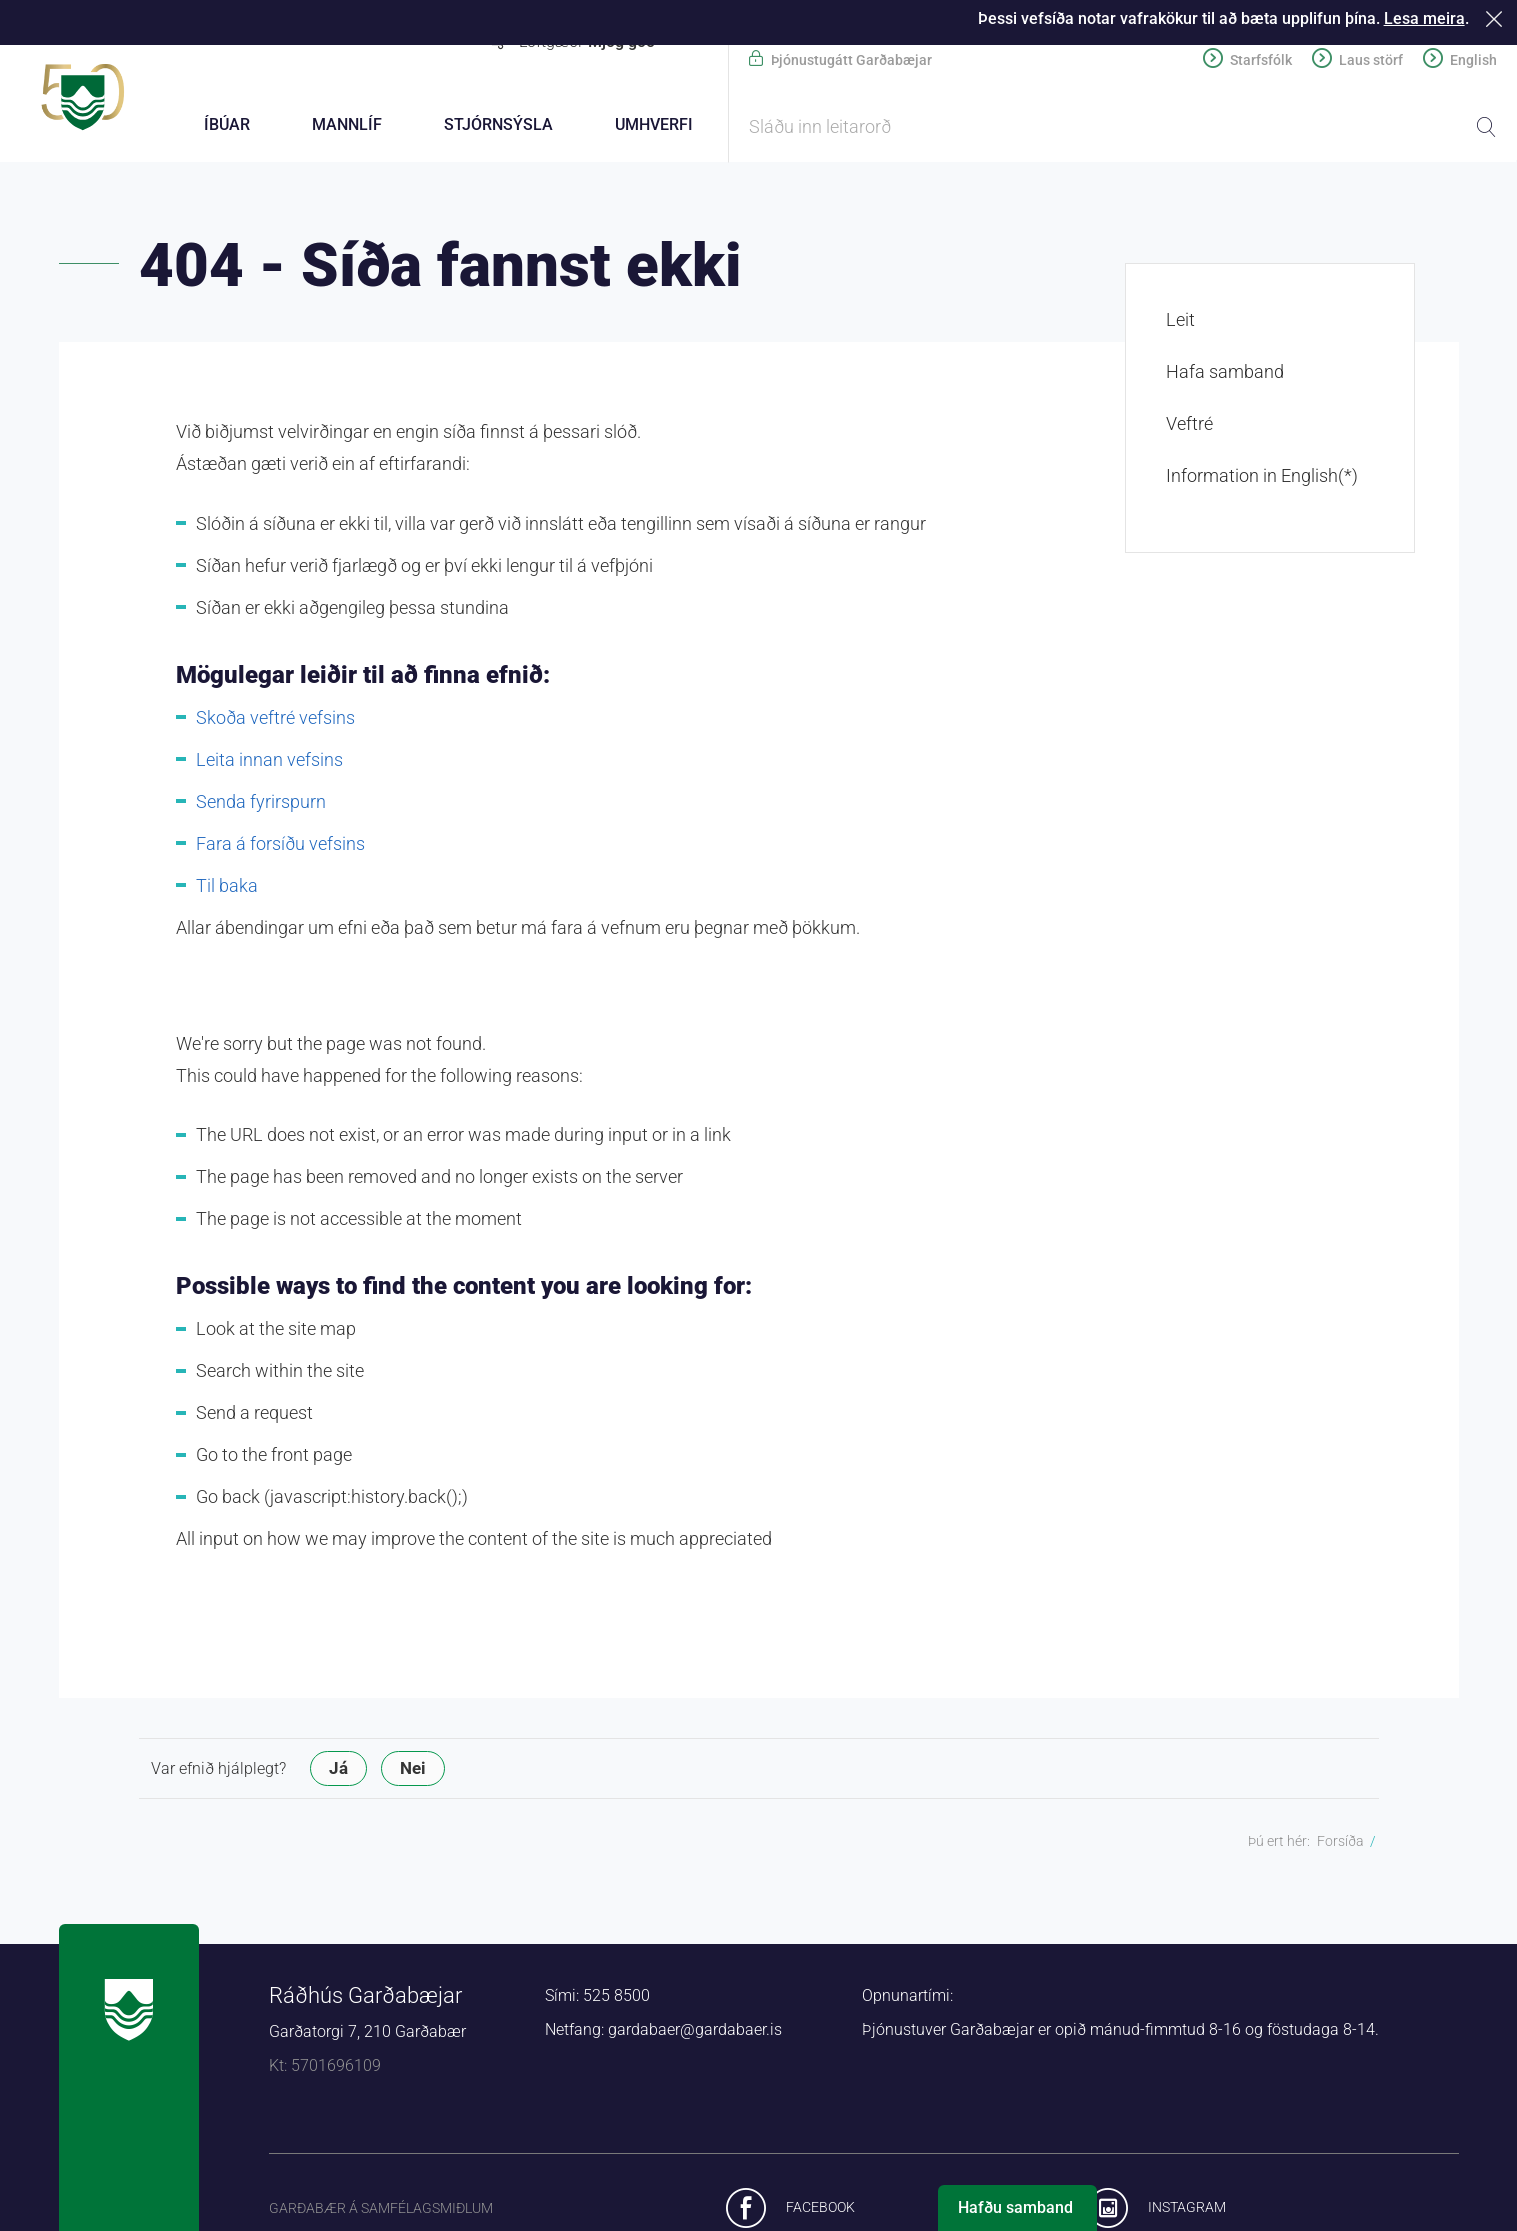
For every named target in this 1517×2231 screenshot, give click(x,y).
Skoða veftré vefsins (275, 720)
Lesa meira (1424, 18)
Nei (413, 1771)
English (1473, 60)
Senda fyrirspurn (261, 804)
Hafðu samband (1015, 2207)
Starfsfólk (1261, 60)
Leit (1180, 322)
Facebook (820, 2210)
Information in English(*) (1262, 478)
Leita (1486, 127)
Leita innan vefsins (269, 762)
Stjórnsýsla (498, 124)
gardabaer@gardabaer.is (695, 2032)
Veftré (1189, 426)
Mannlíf (347, 124)
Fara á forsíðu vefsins (280, 846)
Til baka (227, 888)
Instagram (1187, 2210)
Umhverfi (654, 124)
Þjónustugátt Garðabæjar (851, 60)
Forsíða (1340, 1844)
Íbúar (227, 124)
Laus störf (1371, 60)
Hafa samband (1225, 374)
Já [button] (338, 1771)
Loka (1497, 18)
